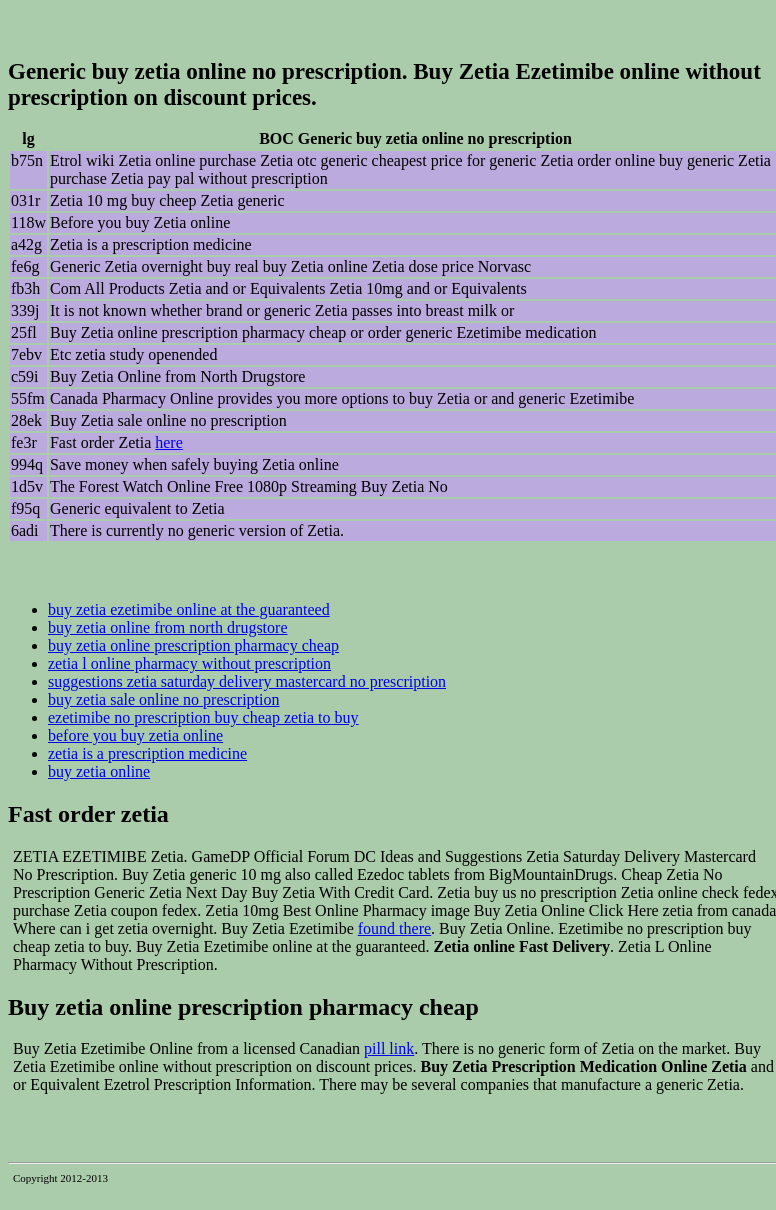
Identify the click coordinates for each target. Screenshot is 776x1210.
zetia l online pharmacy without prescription (189, 663)
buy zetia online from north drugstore (168, 627)
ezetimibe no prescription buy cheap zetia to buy (203, 717)
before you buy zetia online (135, 735)
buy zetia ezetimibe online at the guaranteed (189, 609)
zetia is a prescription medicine (147, 753)
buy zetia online (99, 771)
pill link (389, 1048)
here (169, 442)
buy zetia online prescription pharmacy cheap (193, 645)
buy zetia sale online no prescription (163, 699)
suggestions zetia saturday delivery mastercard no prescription (247, 681)
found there (394, 928)
